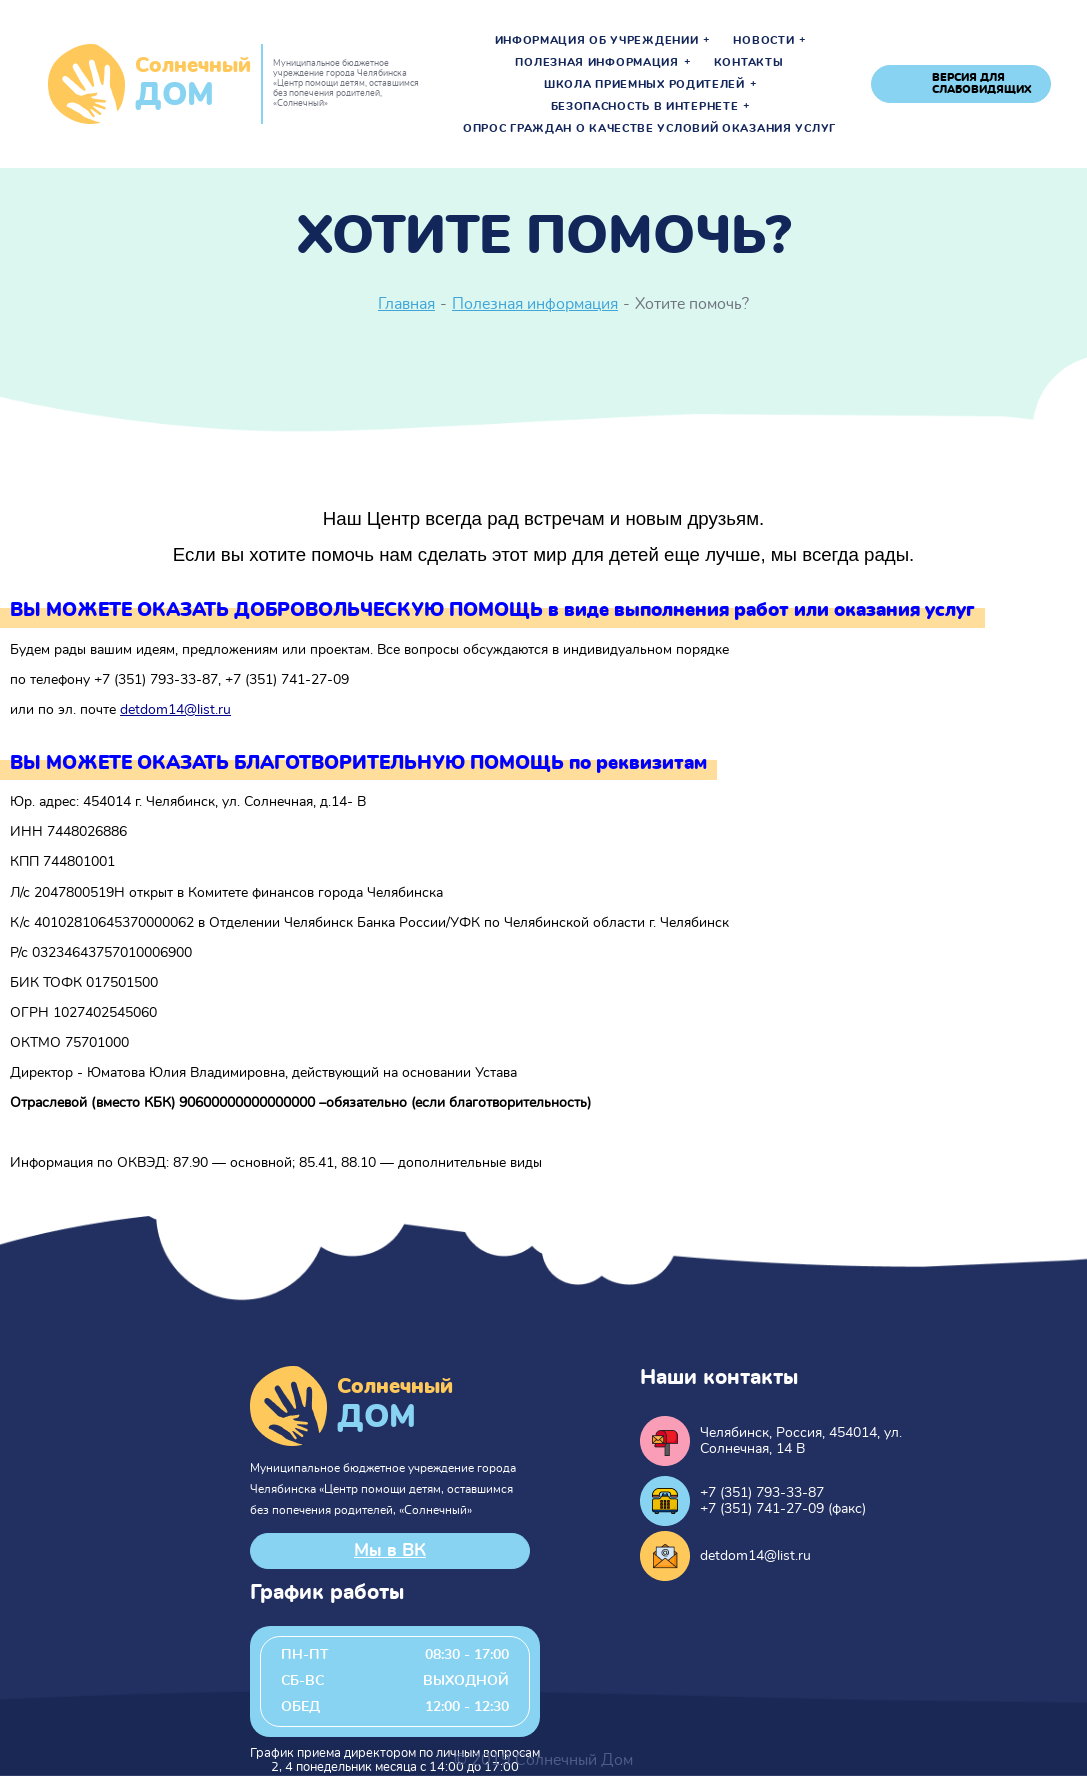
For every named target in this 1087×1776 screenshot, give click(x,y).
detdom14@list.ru (175, 710)
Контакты (749, 63)
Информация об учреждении (597, 41)
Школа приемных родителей (644, 85)
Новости (763, 41)
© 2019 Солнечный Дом (543, 1760)
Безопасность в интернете (645, 107)
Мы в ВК (390, 1551)
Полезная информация (596, 63)
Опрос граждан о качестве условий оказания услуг (649, 129)
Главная (406, 304)
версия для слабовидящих (982, 83)
